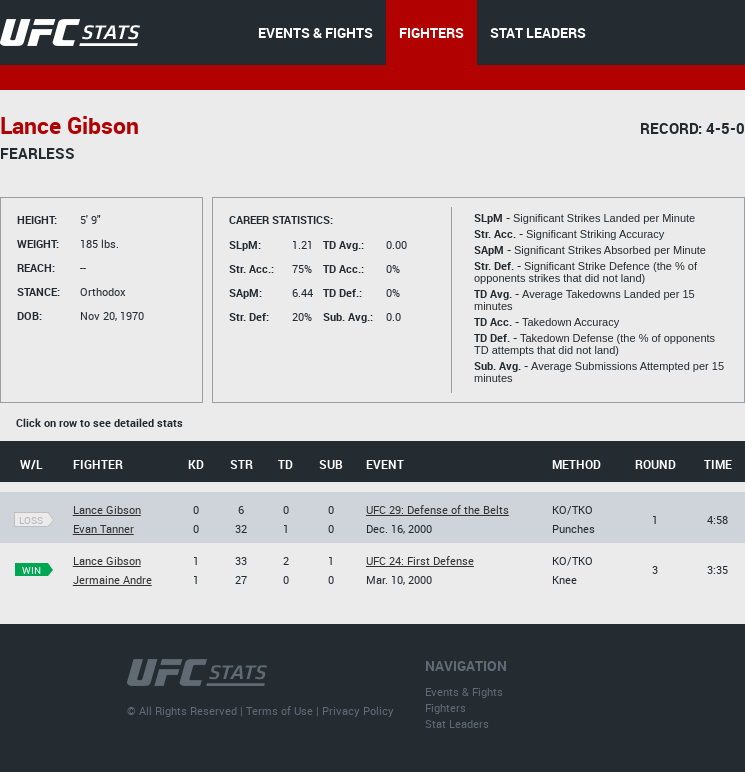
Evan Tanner (103, 528)
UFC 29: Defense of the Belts (437, 509)
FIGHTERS (431, 32)
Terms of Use (279, 710)
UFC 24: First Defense (420, 560)
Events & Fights (464, 691)
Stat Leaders (457, 723)
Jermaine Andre (112, 579)
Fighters (445, 707)
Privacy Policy (358, 710)
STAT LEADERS (538, 32)
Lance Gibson (107, 509)
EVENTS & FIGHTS (315, 32)
